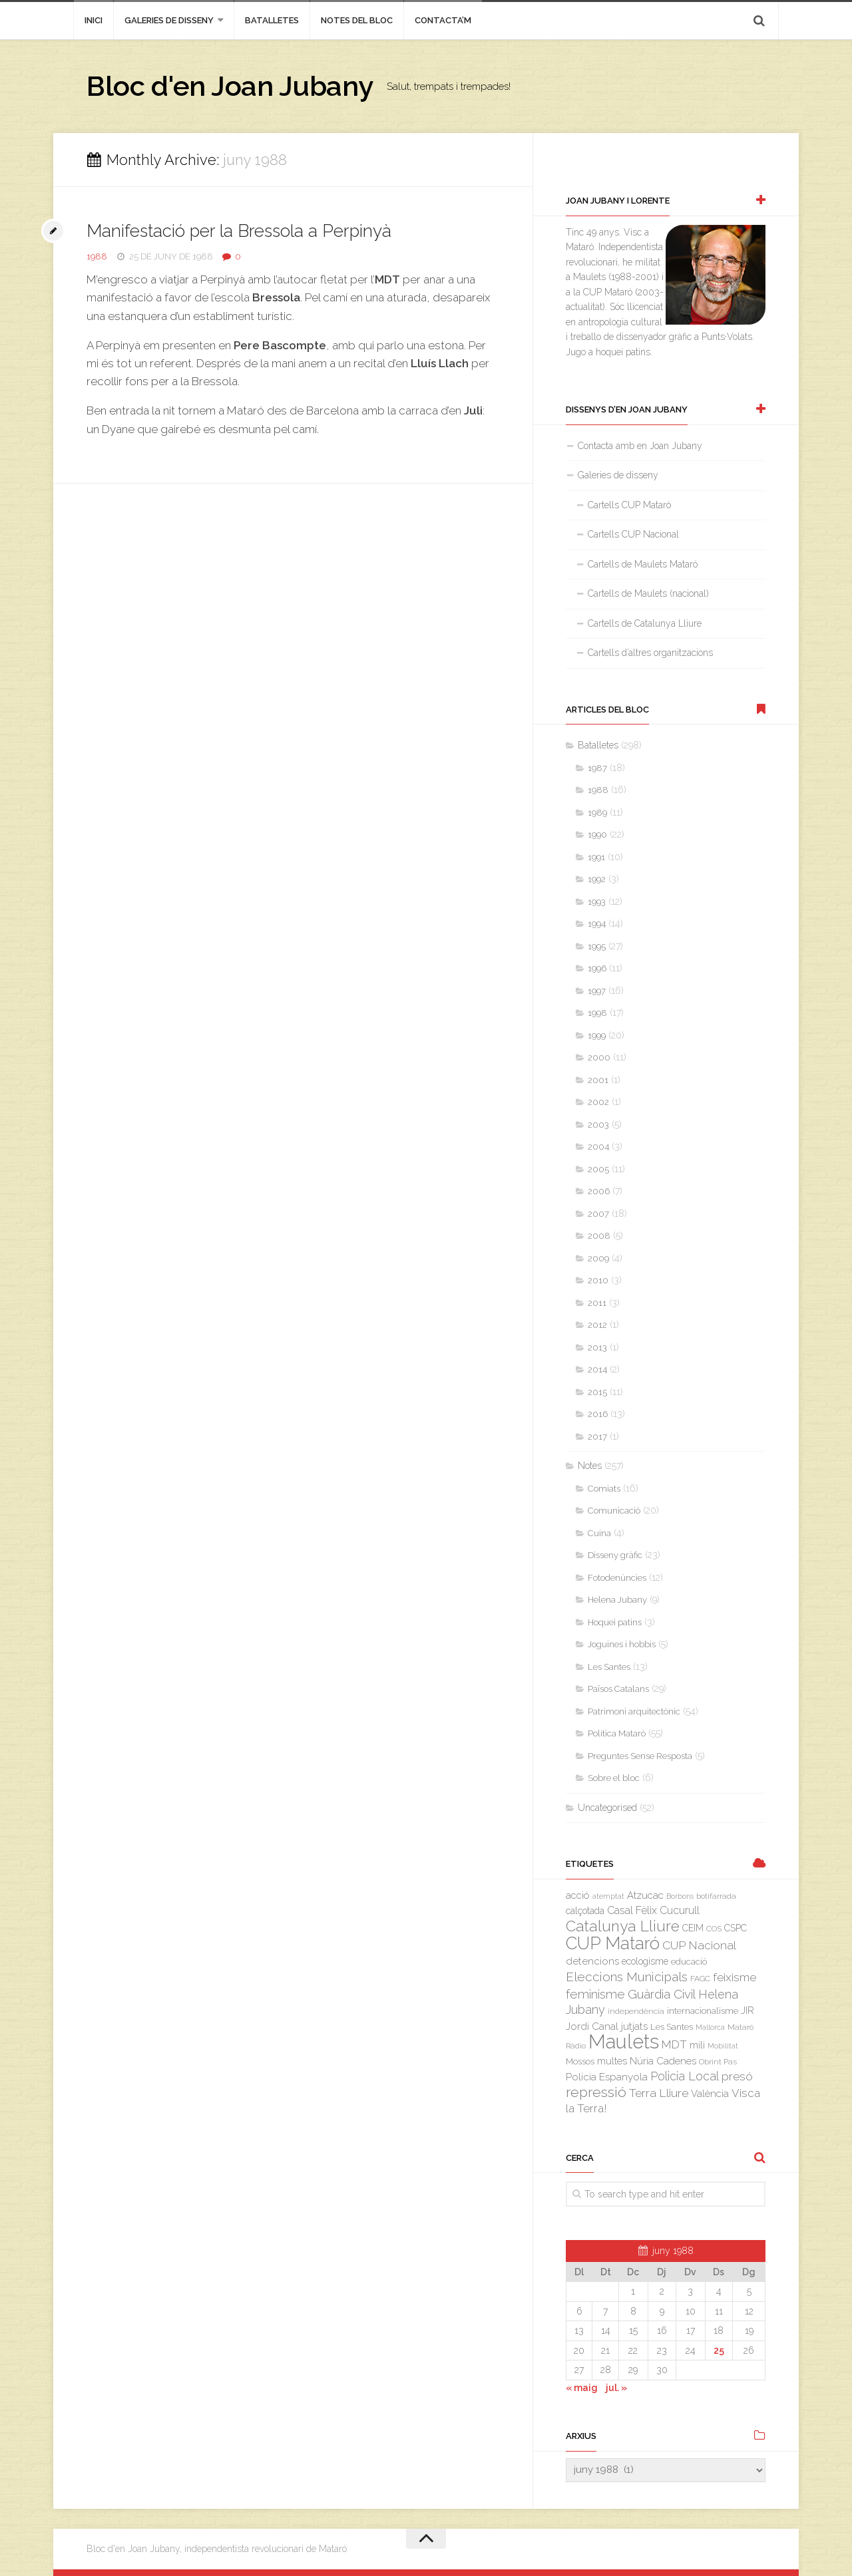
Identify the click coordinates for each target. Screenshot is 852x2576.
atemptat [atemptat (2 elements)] (608, 1896)
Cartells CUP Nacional (633, 534)
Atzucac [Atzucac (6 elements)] (645, 1895)
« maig (582, 2387)
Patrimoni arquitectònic (634, 1711)
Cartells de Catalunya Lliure (645, 623)
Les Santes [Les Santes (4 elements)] (671, 2027)
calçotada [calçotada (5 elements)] (585, 1910)
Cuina (599, 1533)
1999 (597, 1036)
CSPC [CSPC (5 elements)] (735, 1928)
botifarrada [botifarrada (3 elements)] (716, 1896)
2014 (597, 1369)
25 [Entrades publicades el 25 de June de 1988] (719, 2350)
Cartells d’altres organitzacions (650, 652)
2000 (599, 1057)
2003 (598, 1125)
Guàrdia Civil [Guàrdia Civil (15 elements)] (662, 1994)
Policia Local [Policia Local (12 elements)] (684, 2076)
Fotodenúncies (617, 1578)
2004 (598, 1147)
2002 (598, 1102)
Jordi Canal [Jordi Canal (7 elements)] (592, 2026)
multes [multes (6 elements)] (612, 2060)
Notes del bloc (357, 20)
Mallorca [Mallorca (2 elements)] (710, 2027)
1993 (597, 902)
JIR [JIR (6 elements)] (747, 2010)
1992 (597, 879)
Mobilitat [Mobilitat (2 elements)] (723, 2046)
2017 (597, 1437)
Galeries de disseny (169, 20)
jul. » (616, 2387)
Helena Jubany (617, 1600)
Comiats (604, 1489)
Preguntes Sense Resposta (640, 1756)
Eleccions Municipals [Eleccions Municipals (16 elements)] (627, 1976)
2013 (597, 1348)
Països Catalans (618, 1689)
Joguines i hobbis (622, 1644)
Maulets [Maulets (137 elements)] (623, 2041)
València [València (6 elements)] (710, 2093)
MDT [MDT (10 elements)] (674, 2044)
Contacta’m (443, 20)
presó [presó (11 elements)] (737, 2076)
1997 (597, 991)
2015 (597, 1392)
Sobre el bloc (614, 1778)
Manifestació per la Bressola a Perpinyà (239, 231)
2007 (598, 1214)
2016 (598, 1414)
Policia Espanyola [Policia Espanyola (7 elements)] (607, 2077)
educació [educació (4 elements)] (689, 1962)
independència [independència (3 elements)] (636, 2011)
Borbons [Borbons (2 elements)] (680, 1896)
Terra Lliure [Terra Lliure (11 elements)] (658, 2093)
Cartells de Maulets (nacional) (648, 593)
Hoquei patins (615, 1622)
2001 (598, 1080)
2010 (598, 1280)
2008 (599, 1236)
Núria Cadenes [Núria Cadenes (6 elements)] (663, 2060)
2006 (599, 1191)
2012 (597, 1325)
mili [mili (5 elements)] (697, 2045)
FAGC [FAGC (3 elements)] (700, 1978)
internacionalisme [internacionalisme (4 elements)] (702, 2011)
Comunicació (614, 1511)
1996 (597, 968)
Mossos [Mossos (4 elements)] (580, 2061)
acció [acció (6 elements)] (578, 1895)
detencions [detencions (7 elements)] (592, 1961)
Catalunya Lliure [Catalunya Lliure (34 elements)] (623, 1926)
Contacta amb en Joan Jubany (640, 445)
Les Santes (609, 1667)
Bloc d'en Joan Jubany (230, 86)
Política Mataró (617, 1733)
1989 (597, 813)
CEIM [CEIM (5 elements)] (693, 1928)
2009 (598, 1258)
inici (94, 20)
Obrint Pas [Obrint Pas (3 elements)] (718, 2061)
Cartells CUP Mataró (629, 505)
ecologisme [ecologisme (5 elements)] (645, 1961)
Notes (590, 1465)
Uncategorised (607, 1807)
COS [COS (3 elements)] (714, 1928)
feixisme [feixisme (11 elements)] (734, 1977)
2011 (597, 1303)
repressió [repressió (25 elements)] (596, 2092)
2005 (598, 1169)
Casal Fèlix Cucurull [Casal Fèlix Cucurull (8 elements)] (653, 1910)
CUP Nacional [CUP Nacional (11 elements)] (699, 1945)
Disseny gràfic (615, 1555)
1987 (597, 768)
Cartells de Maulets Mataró (643, 564)
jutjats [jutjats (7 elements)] (634, 2026)
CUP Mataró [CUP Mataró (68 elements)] (613, 1943)
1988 (97, 256)
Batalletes (272, 20)
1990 (597, 835)
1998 (597, 1013)
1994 (597, 924)
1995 (597, 946)
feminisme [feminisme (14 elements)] (595, 1994)
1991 (596, 857)
